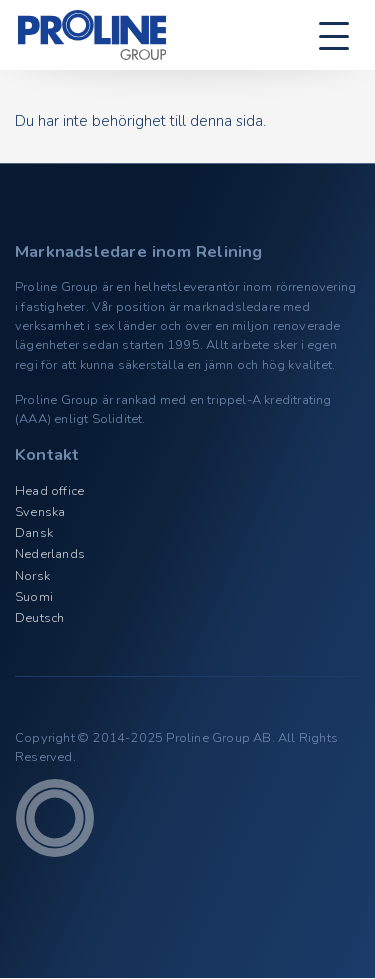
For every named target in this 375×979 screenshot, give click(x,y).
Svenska (40, 512)
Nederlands (50, 554)
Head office (49, 491)
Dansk (34, 533)
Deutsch (39, 618)
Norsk (32, 576)
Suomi (34, 597)
